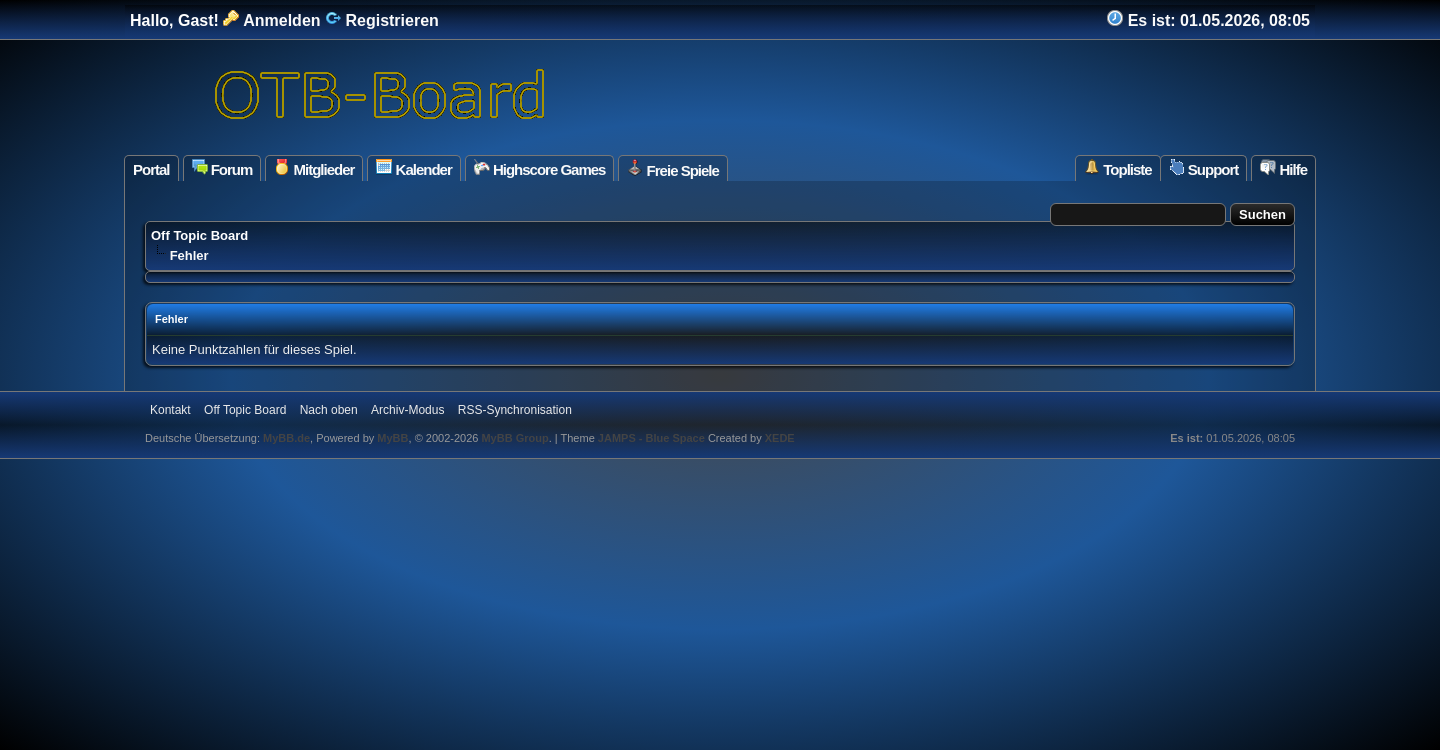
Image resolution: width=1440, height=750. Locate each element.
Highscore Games (540, 168)
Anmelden (271, 20)
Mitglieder (314, 168)
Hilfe (1283, 168)
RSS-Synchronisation (515, 410)
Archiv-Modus (407, 410)
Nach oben (329, 410)
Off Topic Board (199, 235)
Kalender (413, 168)
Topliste (1118, 168)
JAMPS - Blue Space (653, 438)
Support (1204, 168)
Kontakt (170, 410)
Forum (222, 168)
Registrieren (382, 20)
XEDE (780, 438)
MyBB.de (286, 438)
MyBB (392, 438)
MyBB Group (514, 438)
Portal (151, 169)
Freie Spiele (672, 169)
